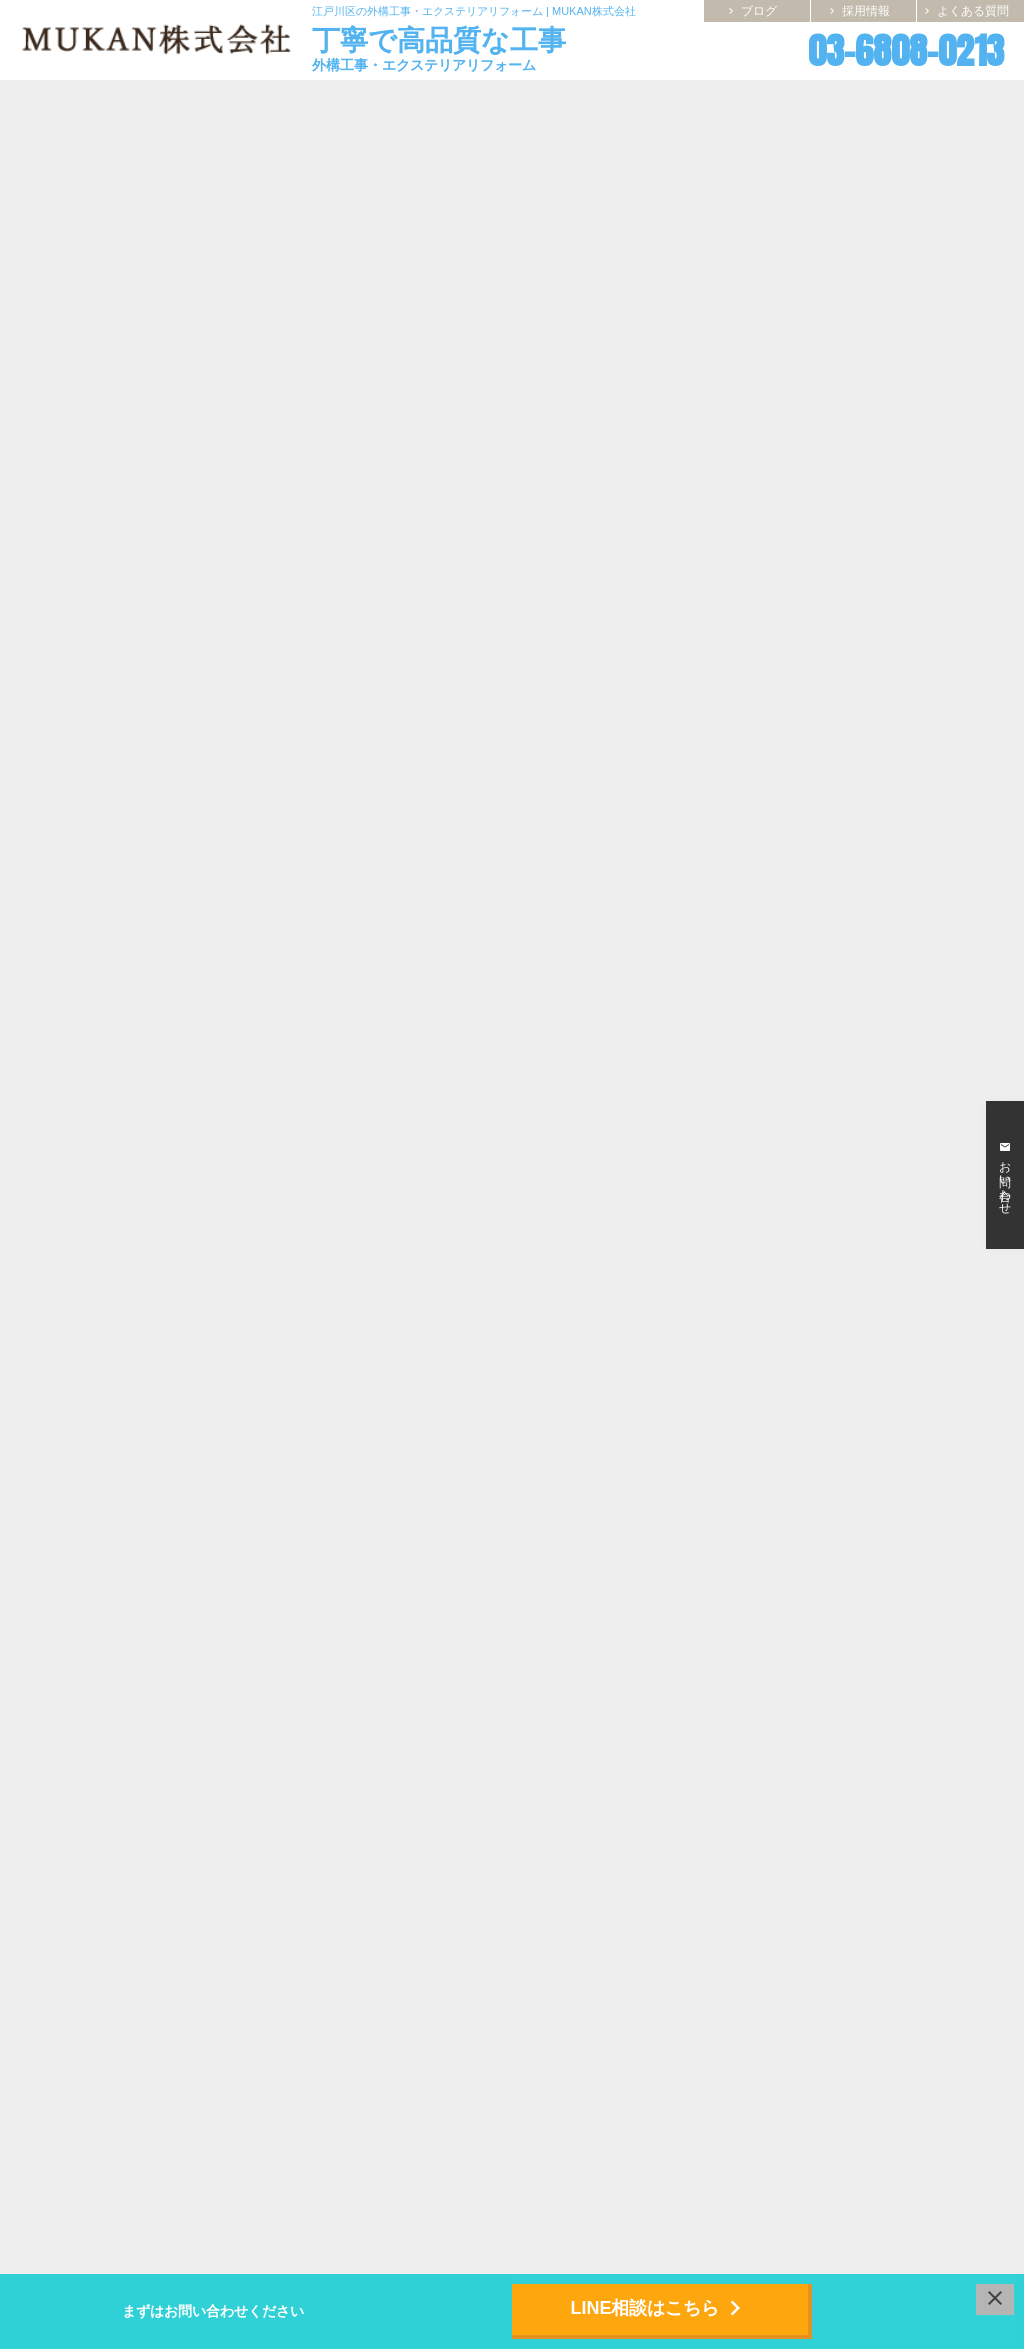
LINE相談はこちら (659, 2308)
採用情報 (858, 11)
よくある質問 (965, 11)
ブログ (751, 11)
